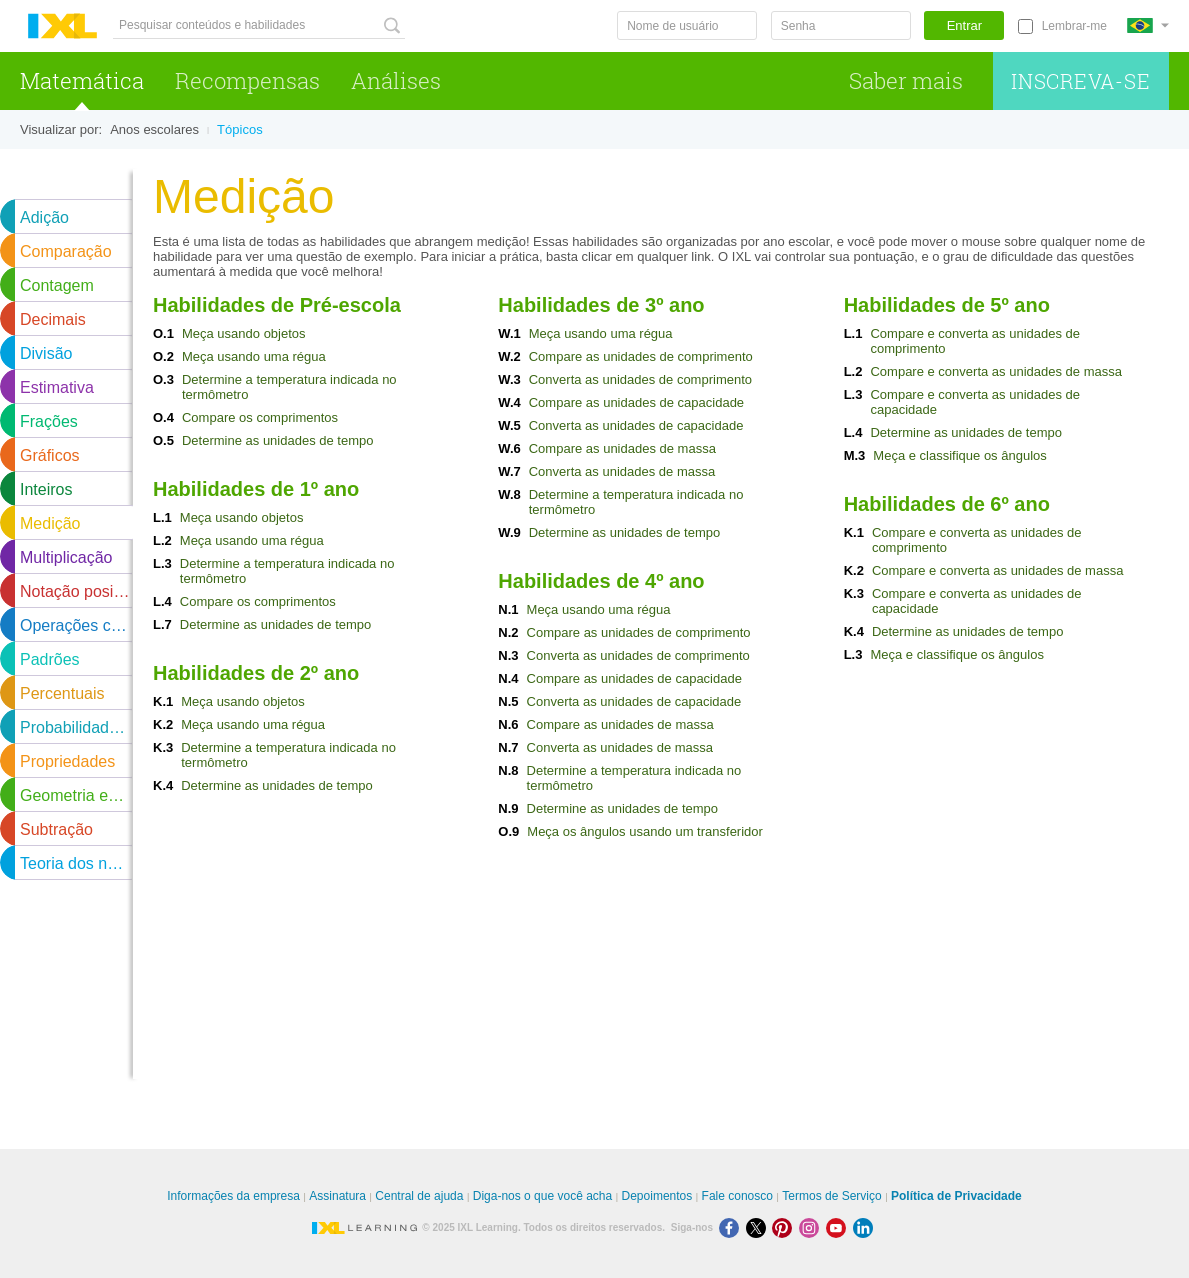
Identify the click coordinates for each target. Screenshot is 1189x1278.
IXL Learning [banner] (62, 26)
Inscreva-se (1081, 81)
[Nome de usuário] (687, 25)
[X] (759, 1227)
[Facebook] (732, 1227)
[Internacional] (1148, 25)
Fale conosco (737, 1196)
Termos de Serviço (831, 1196)
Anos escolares (154, 129)
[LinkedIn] (865, 1227)
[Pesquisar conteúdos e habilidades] (259, 25)
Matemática (82, 80)
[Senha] (841, 25)
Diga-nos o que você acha (542, 1196)
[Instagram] (812, 1227)
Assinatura (337, 1196)
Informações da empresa (233, 1196)
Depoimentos (657, 1196)
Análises (396, 80)
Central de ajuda (419, 1196)
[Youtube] (839, 1227)
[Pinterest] (785, 1227)
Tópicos (240, 129)
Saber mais (906, 80)
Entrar (964, 25)
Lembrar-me (1074, 26)
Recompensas (247, 80)
